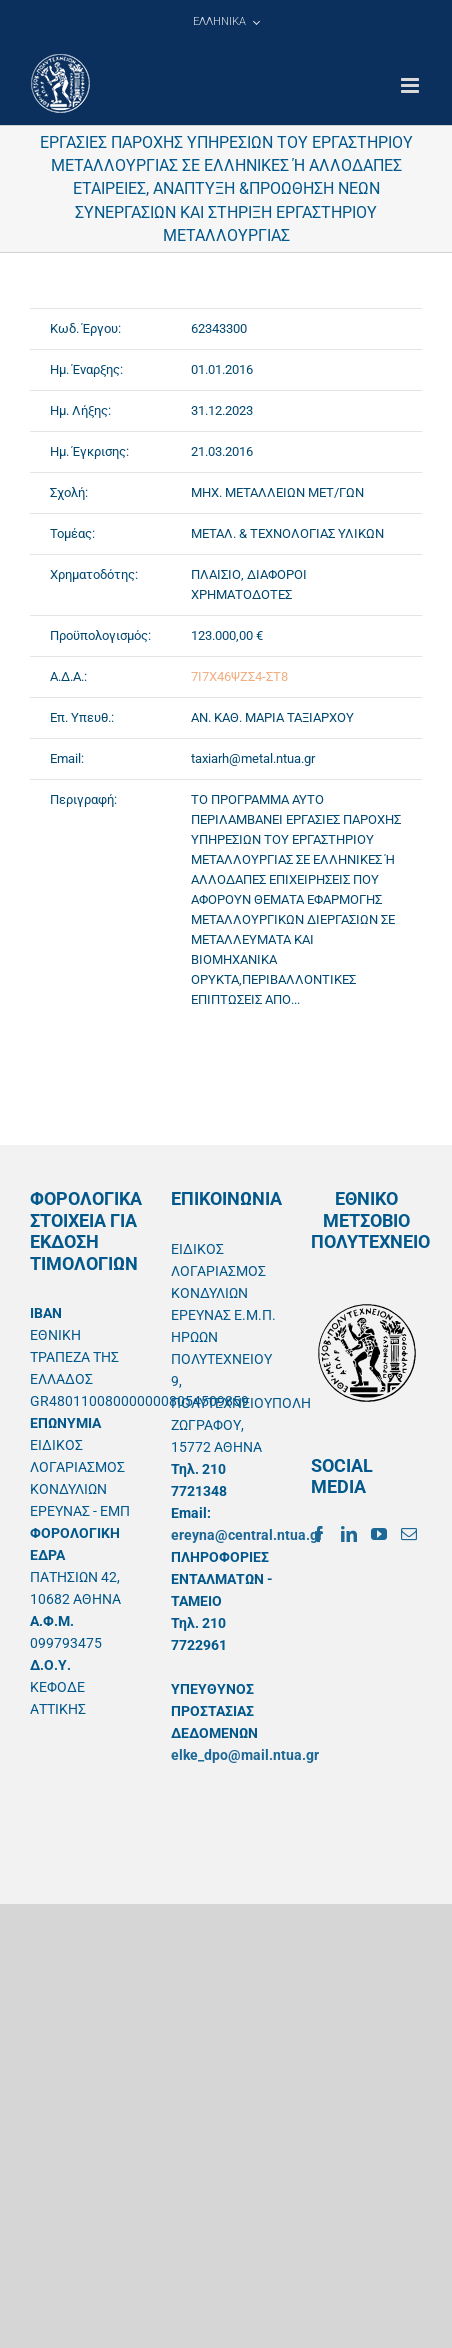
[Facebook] (319, 1534)
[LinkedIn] (349, 1534)
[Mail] (409, 1534)
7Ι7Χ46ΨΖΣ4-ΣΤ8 (239, 676)
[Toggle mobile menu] (411, 85)
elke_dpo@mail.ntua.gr (245, 1755)
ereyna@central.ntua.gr (247, 1535)
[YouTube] (379, 1534)
